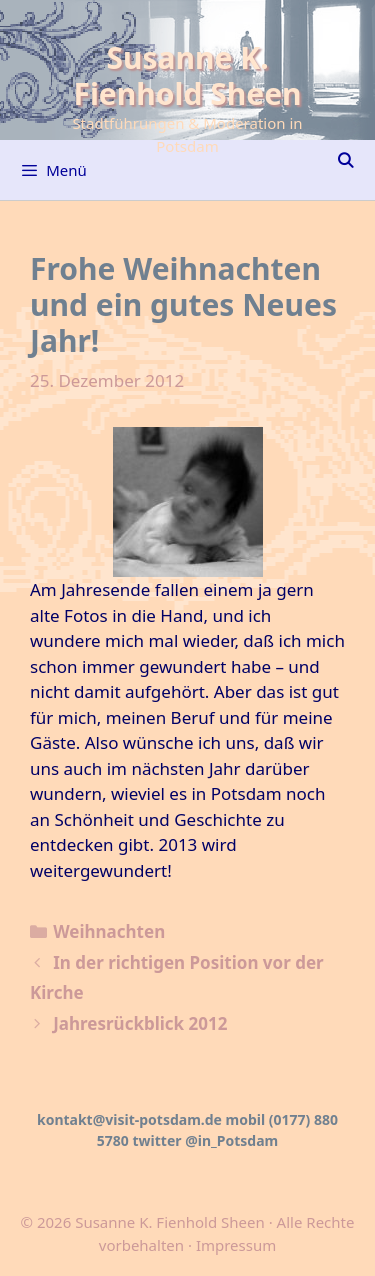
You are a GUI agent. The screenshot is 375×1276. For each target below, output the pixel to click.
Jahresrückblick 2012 (140, 1023)
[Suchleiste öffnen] (345, 160)
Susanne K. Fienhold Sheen (187, 75)
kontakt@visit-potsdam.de (129, 1119)
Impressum (236, 1245)
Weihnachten (109, 931)
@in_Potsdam (231, 1140)
